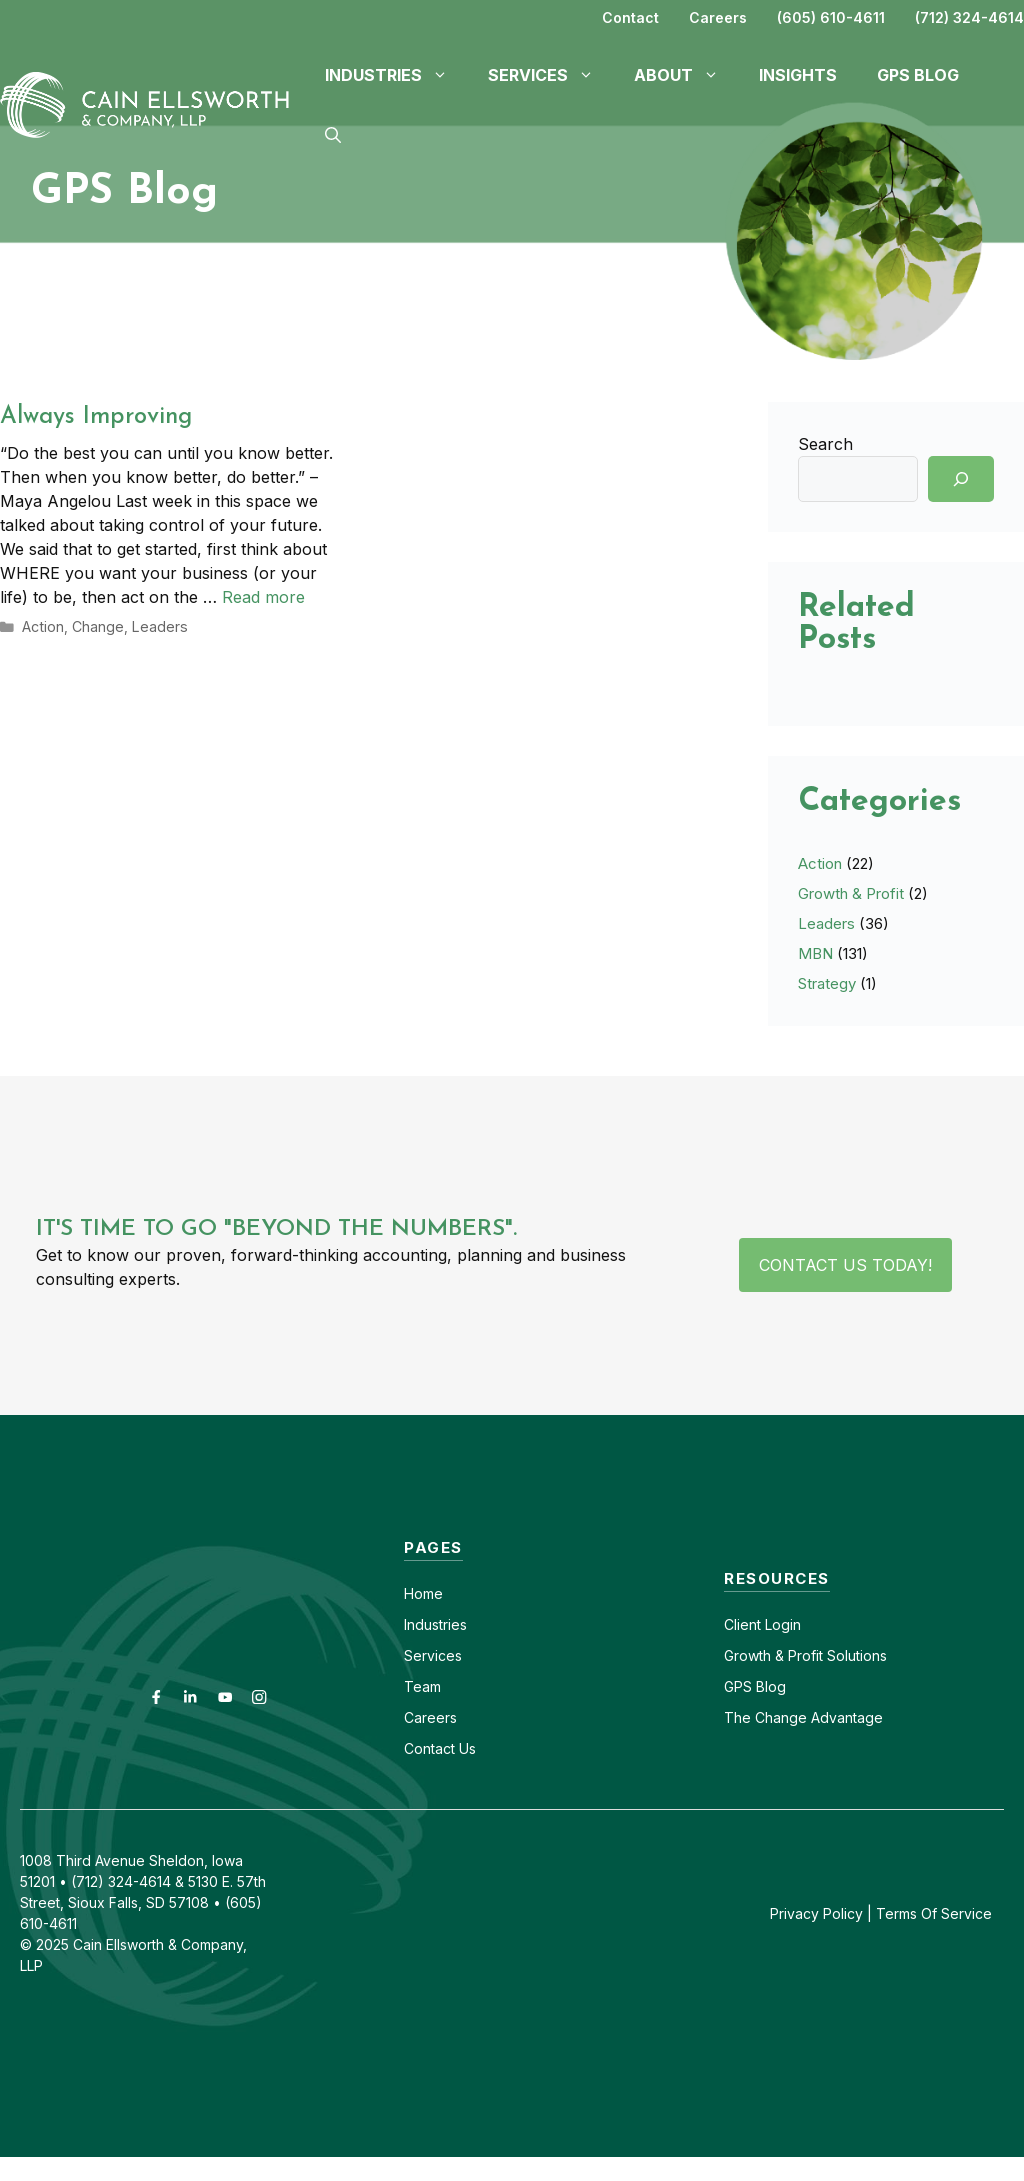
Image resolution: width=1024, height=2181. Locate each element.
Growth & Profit (851, 893)
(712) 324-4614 (969, 17)
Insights (798, 75)
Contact (630, 17)
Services (433, 1655)
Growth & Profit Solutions (805, 1655)
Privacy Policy (816, 1913)
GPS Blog (918, 75)
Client (742, 1624)
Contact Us (440, 1748)
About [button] (686, 75)
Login (781, 1624)
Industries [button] (396, 75)
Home (423, 1593)
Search (825, 444)
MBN (815, 953)
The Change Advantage (803, 1717)
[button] (333, 135)
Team (422, 1686)
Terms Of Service (934, 1913)
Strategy (827, 983)
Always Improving (96, 417)
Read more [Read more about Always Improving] (263, 597)
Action (42, 626)
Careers (718, 17)
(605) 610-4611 (831, 17)
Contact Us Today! (845, 1265)
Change (96, 626)
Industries (435, 1624)
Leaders (154, 626)
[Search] (961, 479)
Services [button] (551, 75)
